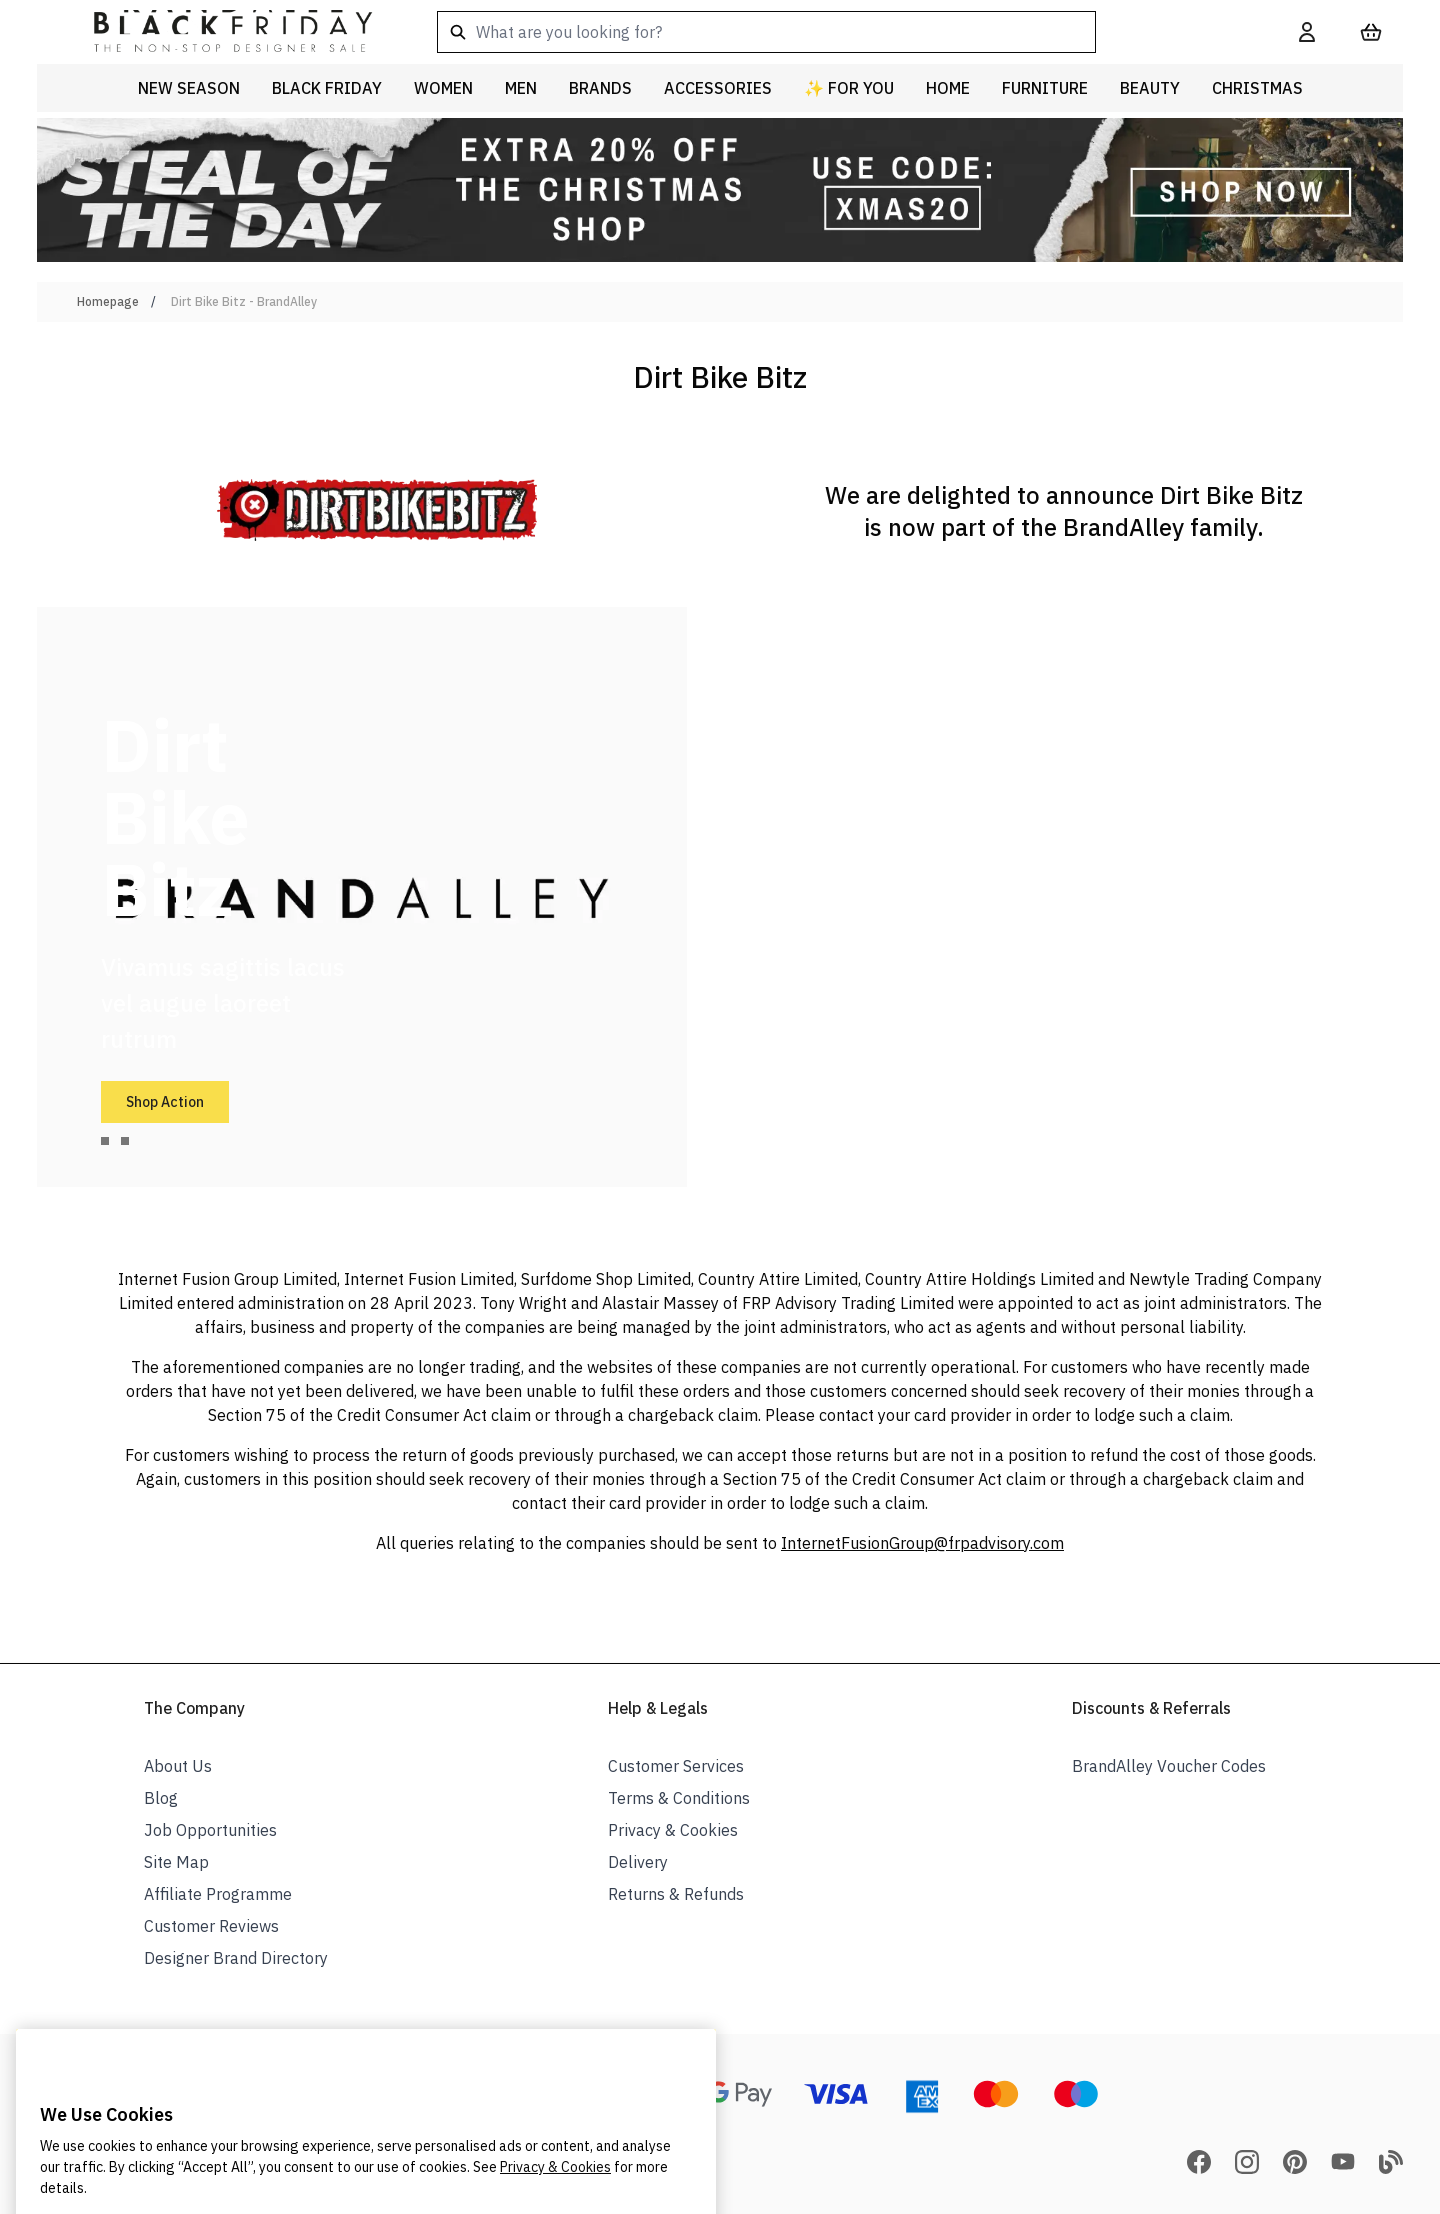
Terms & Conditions (679, 1798)
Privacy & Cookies (673, 1830)
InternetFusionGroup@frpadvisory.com (922, 1543)
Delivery (638, 1862)
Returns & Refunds (676, 1894)
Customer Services (676, 1766)
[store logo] (217, 32)
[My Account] (1307, 32)
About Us (178, 1766)
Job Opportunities (210, 1830)
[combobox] (836, 32)
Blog (161, 1798)
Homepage (108, 301)
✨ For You (849, 88)
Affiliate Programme (218, 1894)
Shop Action (165, 1102)
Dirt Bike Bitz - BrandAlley (244, 301)
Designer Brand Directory (236, 1958)
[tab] (105, 1141)
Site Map (176, 1862)
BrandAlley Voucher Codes (1169, 1766)
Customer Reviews (211, 1926)
